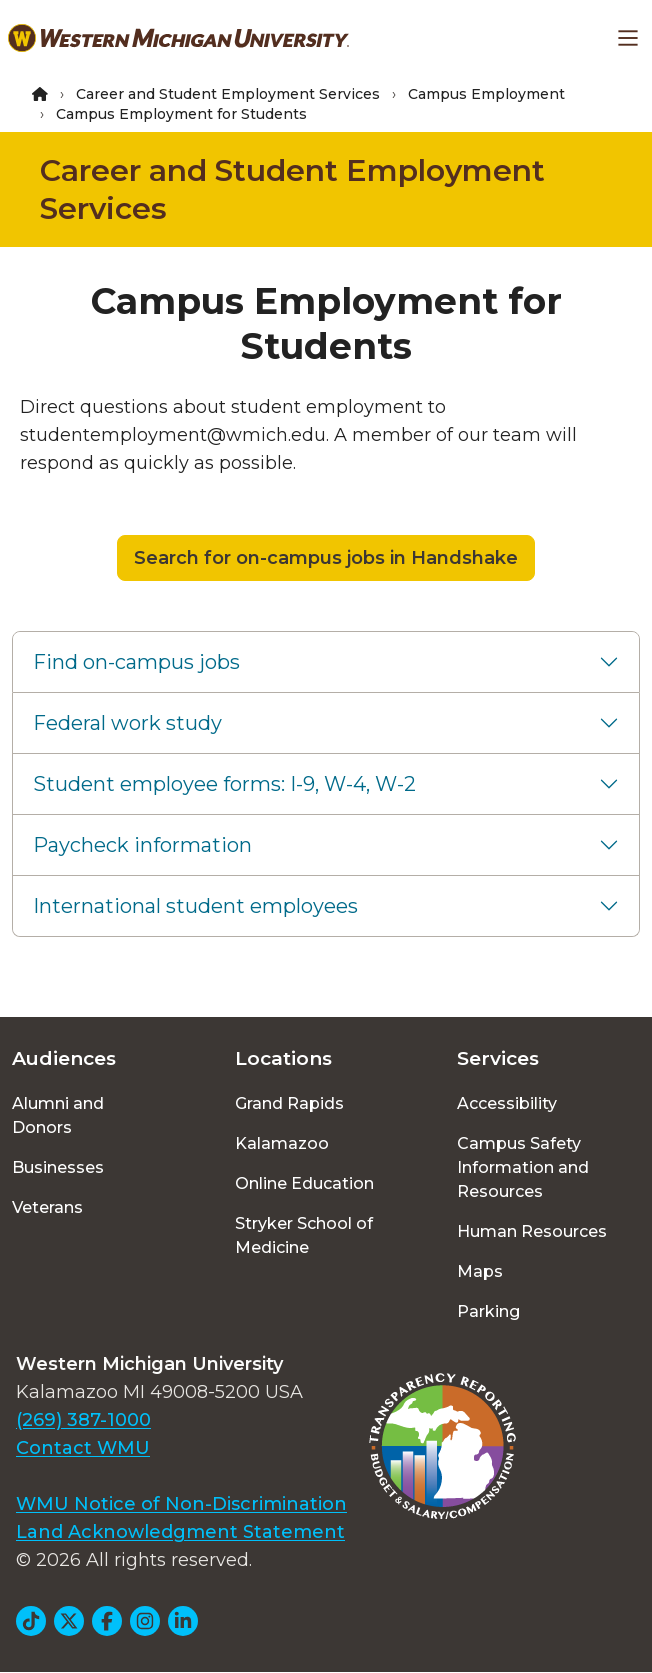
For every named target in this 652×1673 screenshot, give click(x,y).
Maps (480, 1271)
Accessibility (507, 1103)
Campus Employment (486, 94)
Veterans (47, 1207)
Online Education (304, 1183)
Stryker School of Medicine (304, 1235)
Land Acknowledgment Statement (180, 1532)
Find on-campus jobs (136, 662)
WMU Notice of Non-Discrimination (181, 1504)
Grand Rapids (289, 1103)
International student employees (195, 906)
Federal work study (127, 723)
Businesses (58, 1167)
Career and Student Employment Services (228, 94)
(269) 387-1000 (83, 1420)
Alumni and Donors (58, 1115)
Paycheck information (142, 845)
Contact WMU (83, 1448)
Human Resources (532, 1231)
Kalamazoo (282, 1143)
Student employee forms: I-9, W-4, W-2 (224, 784)
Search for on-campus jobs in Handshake (326, 558)
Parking (488, 1311)
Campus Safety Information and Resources (523, 1167)
